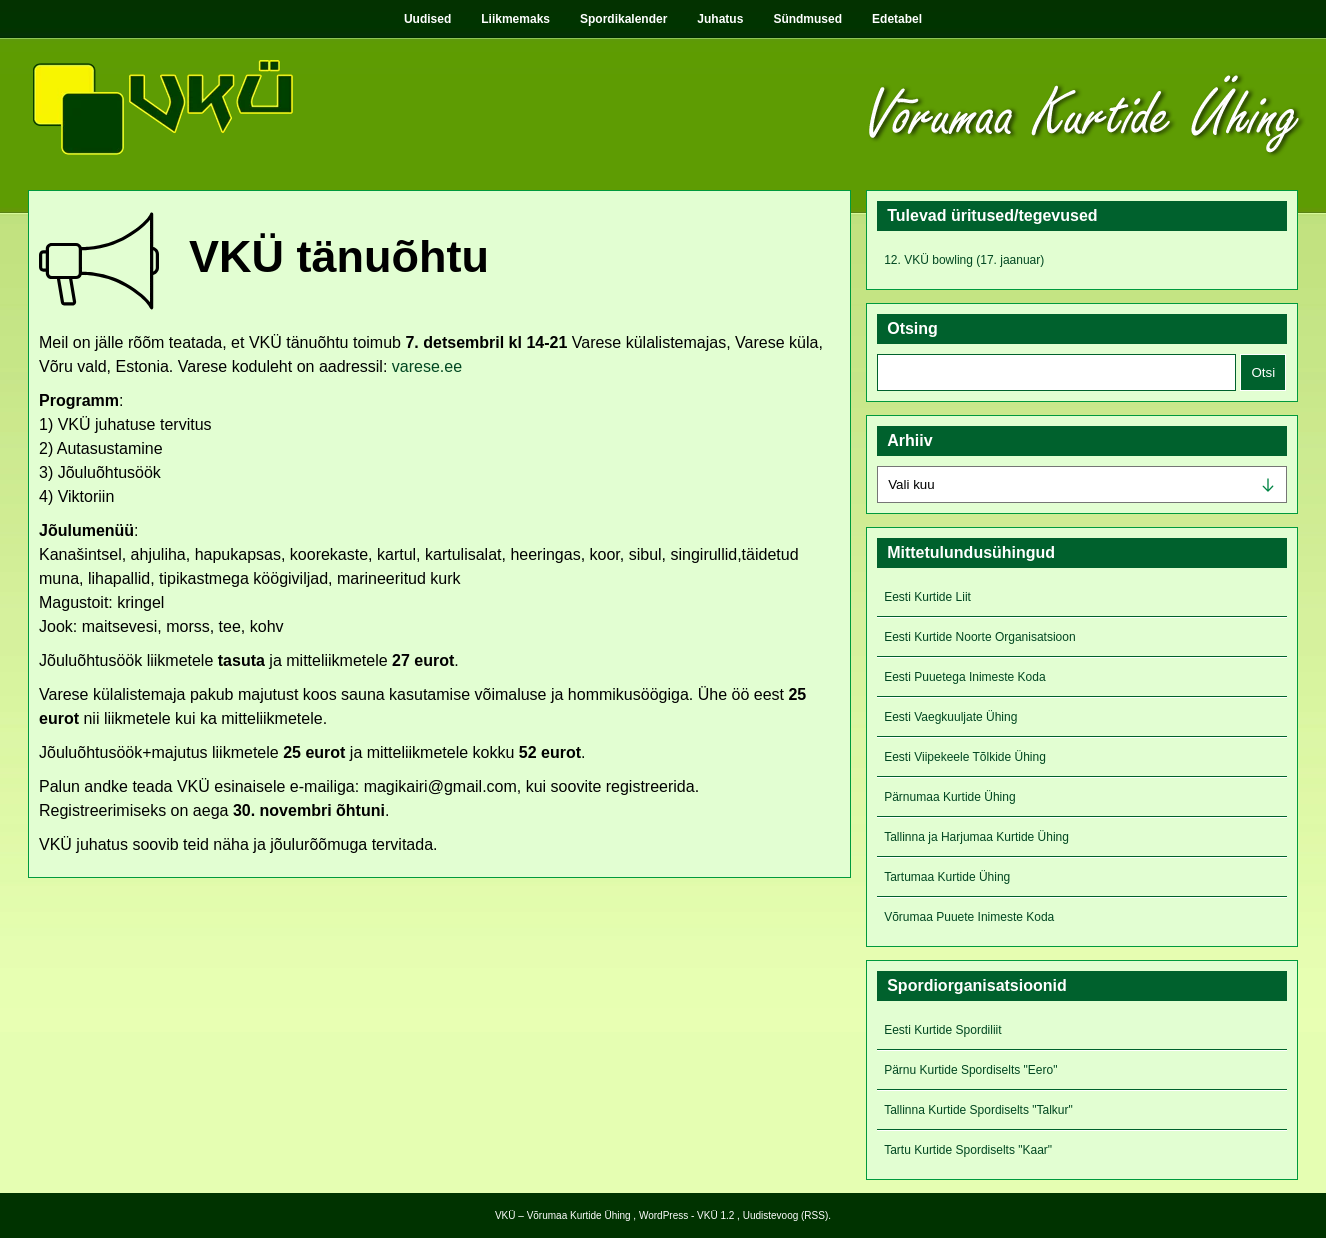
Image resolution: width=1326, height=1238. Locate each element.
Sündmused (807, 19)
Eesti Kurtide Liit (927, 597)
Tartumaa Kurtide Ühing (947, 877)
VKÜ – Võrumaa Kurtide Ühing (563, 1215)
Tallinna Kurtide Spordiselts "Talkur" (978, 1110)
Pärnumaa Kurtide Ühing (949, 797)
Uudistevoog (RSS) (786, 1215)
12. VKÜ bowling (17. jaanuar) (964, 260)
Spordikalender (623, 19)
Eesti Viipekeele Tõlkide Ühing (965, 757)
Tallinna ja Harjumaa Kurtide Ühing (976, 837)
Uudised (427, 19)
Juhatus (720, 19)
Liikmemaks (515, 19)
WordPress (663, 1215)
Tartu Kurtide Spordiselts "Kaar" (968, 1150)
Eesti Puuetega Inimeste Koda (964, 677)
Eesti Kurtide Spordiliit (942, 1030)
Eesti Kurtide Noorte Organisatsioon (979, 637)
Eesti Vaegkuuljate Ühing (950, 717)
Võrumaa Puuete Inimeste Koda (969, 917)
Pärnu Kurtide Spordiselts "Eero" (970, 1070)
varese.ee (427, 366)
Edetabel (897, 19)
